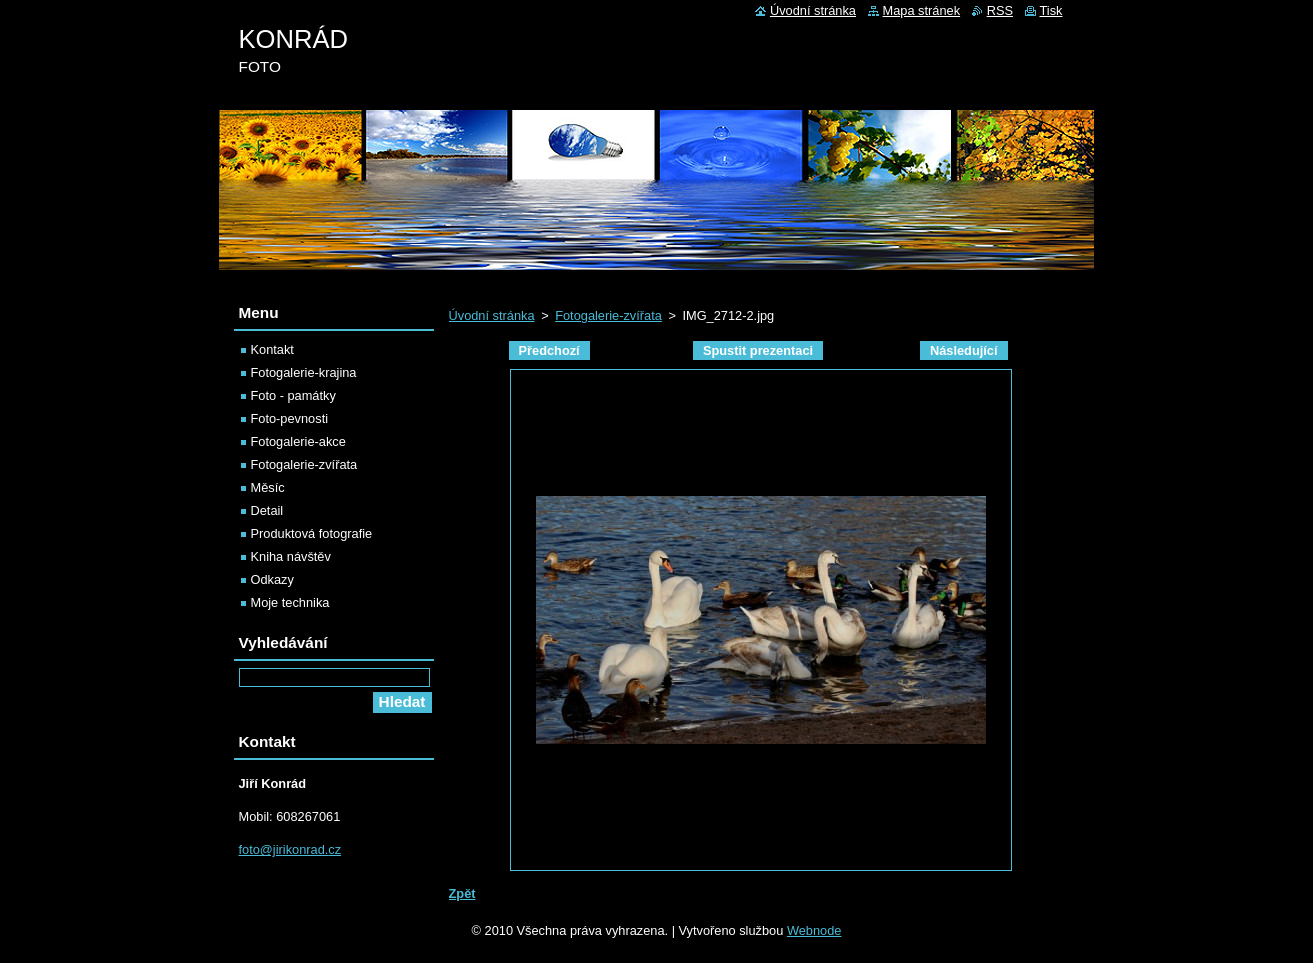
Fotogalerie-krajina (304, 372)
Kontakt (272, 349)
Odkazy (272, 579)
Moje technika (290, 602)
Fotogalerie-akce (298, 441)
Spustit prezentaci (758, 350)
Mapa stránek (922, 10)
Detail (267, 510)
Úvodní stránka (492, 315)
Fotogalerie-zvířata (608, 315)
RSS (1000, 10)
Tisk (1051, 10)
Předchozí (549, 350)
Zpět (462, 893)
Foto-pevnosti (290, 418)
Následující (964, 350)
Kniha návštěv (291, 556)
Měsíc (268, 487)
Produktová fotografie (312, 533)
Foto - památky (293, 395)
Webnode (814, 930)
